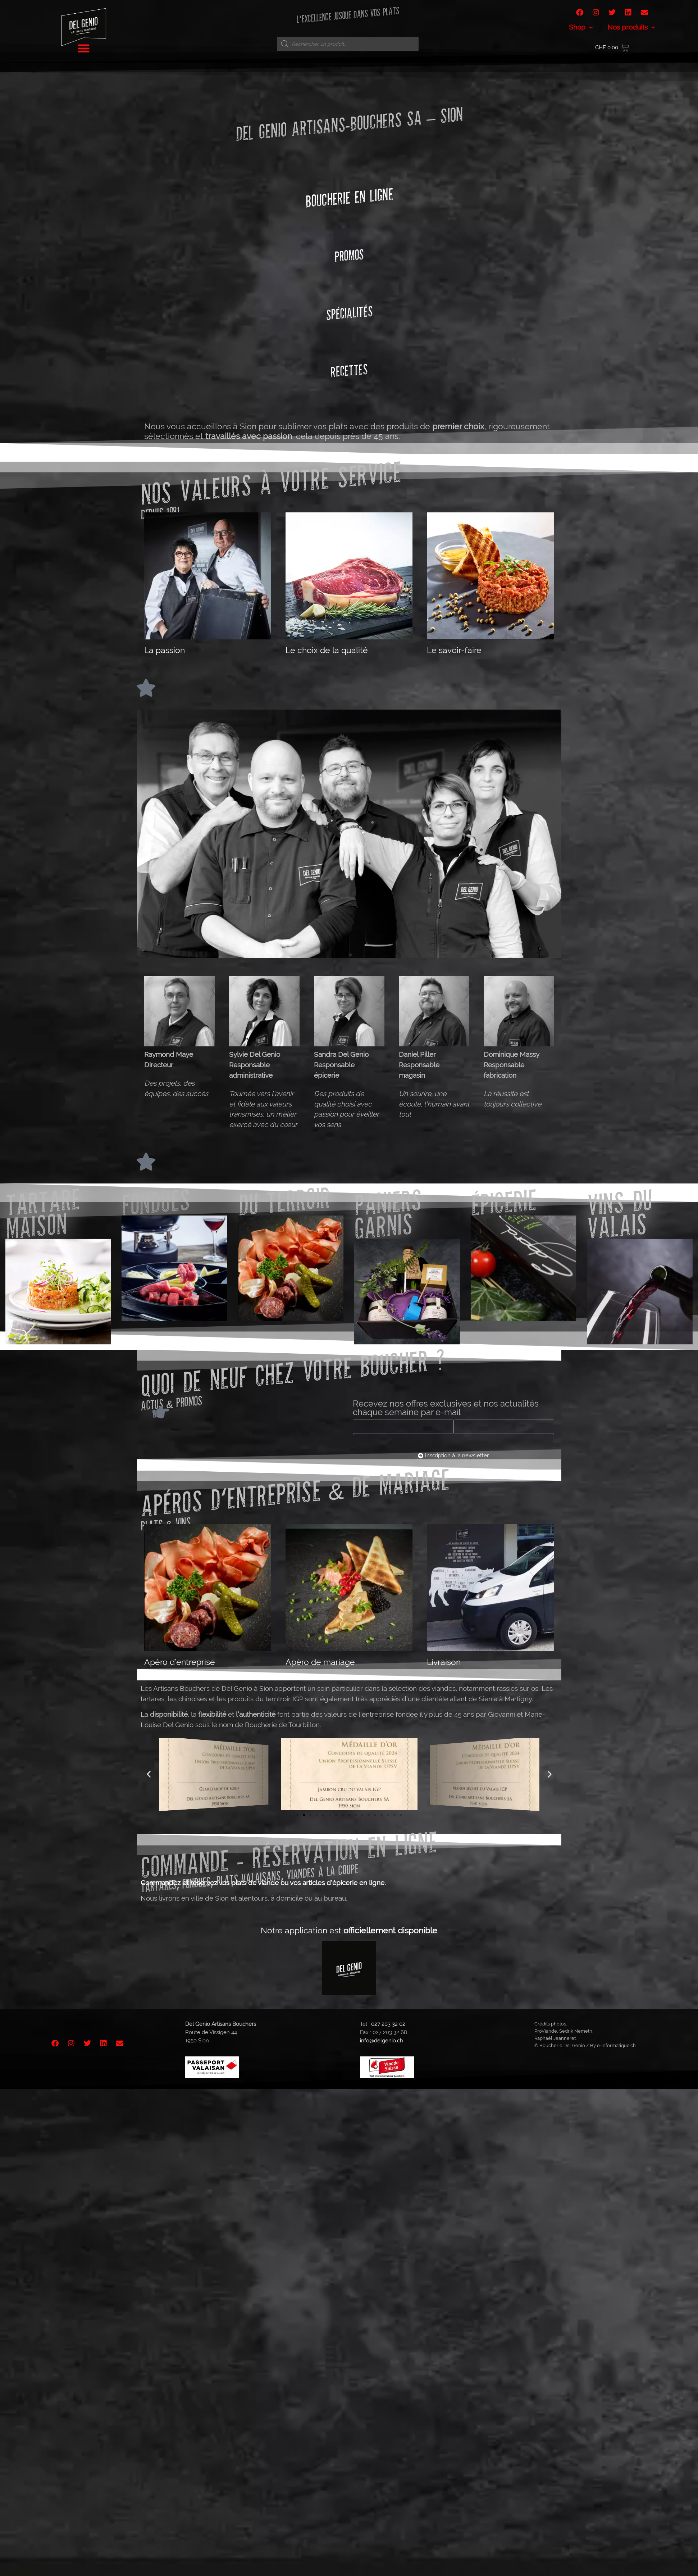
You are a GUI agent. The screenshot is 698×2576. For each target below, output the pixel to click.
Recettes (349, 370)
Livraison (444, 1662)
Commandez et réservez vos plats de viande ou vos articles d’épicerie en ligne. (263, 1883)
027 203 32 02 (388, 2024)
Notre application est (349, 1930)
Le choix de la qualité (327, 650)
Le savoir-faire (454, 650)
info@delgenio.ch (381, 2040)
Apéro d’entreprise (179, 1662)
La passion (164, 650)
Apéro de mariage (320, 1662)
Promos (349, 255)
